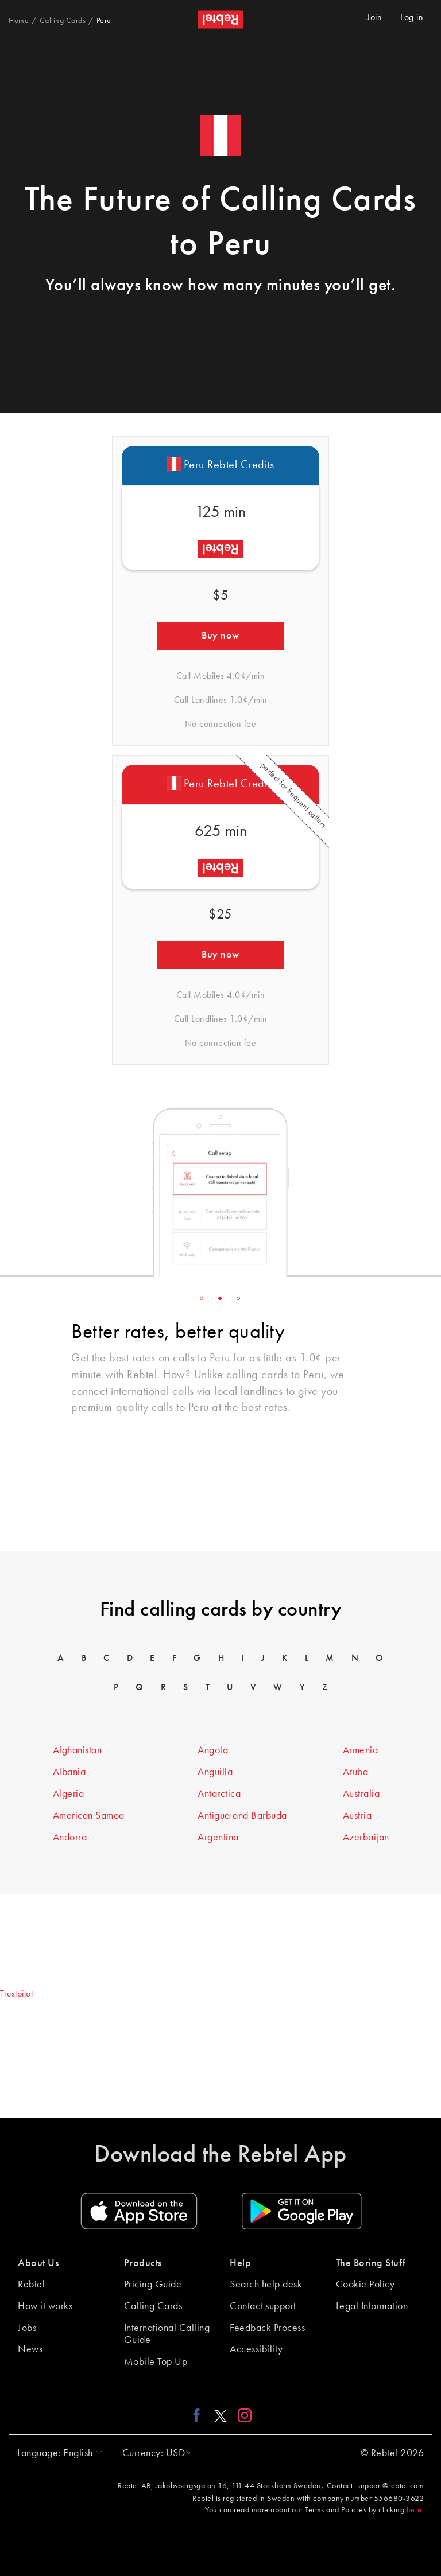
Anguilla (215, 1772)
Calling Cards (153, 2306)
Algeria (68, 1794)
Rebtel (31, 2284)
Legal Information (372, 2306)
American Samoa (89, 1816)
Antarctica (219, 1794)
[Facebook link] (199, 2415)
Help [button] (240, 2263)
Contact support (263, 2306)
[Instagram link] (242, 2415)
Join (374, 17)
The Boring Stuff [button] (371, 2263)
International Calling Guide (167, 2334)
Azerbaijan (366, 1837)
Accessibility (256, 2349)
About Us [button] (38, 2263)
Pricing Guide (153, 2284)
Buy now (220, 636)
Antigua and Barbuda (242, 1816)
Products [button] (143, 2263)
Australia (361, 1794)
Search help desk (266, 2284)
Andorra (70, 1837)
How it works (45, 2306)
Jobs (27, 2328)
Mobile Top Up (156, 2362)
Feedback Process (267, 2328)
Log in (411, 17)
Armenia (360, 1750)
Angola (213, 1750)
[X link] (220, 2415)
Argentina (218, 1837)
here (414, 2510)
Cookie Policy (365, 2284)
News (30, 2349)
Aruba (356, 1772)
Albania (69, 1772)
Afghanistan (77, 1750)
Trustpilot (16, 1994)
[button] (56, 2453)
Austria (357, 1816)
